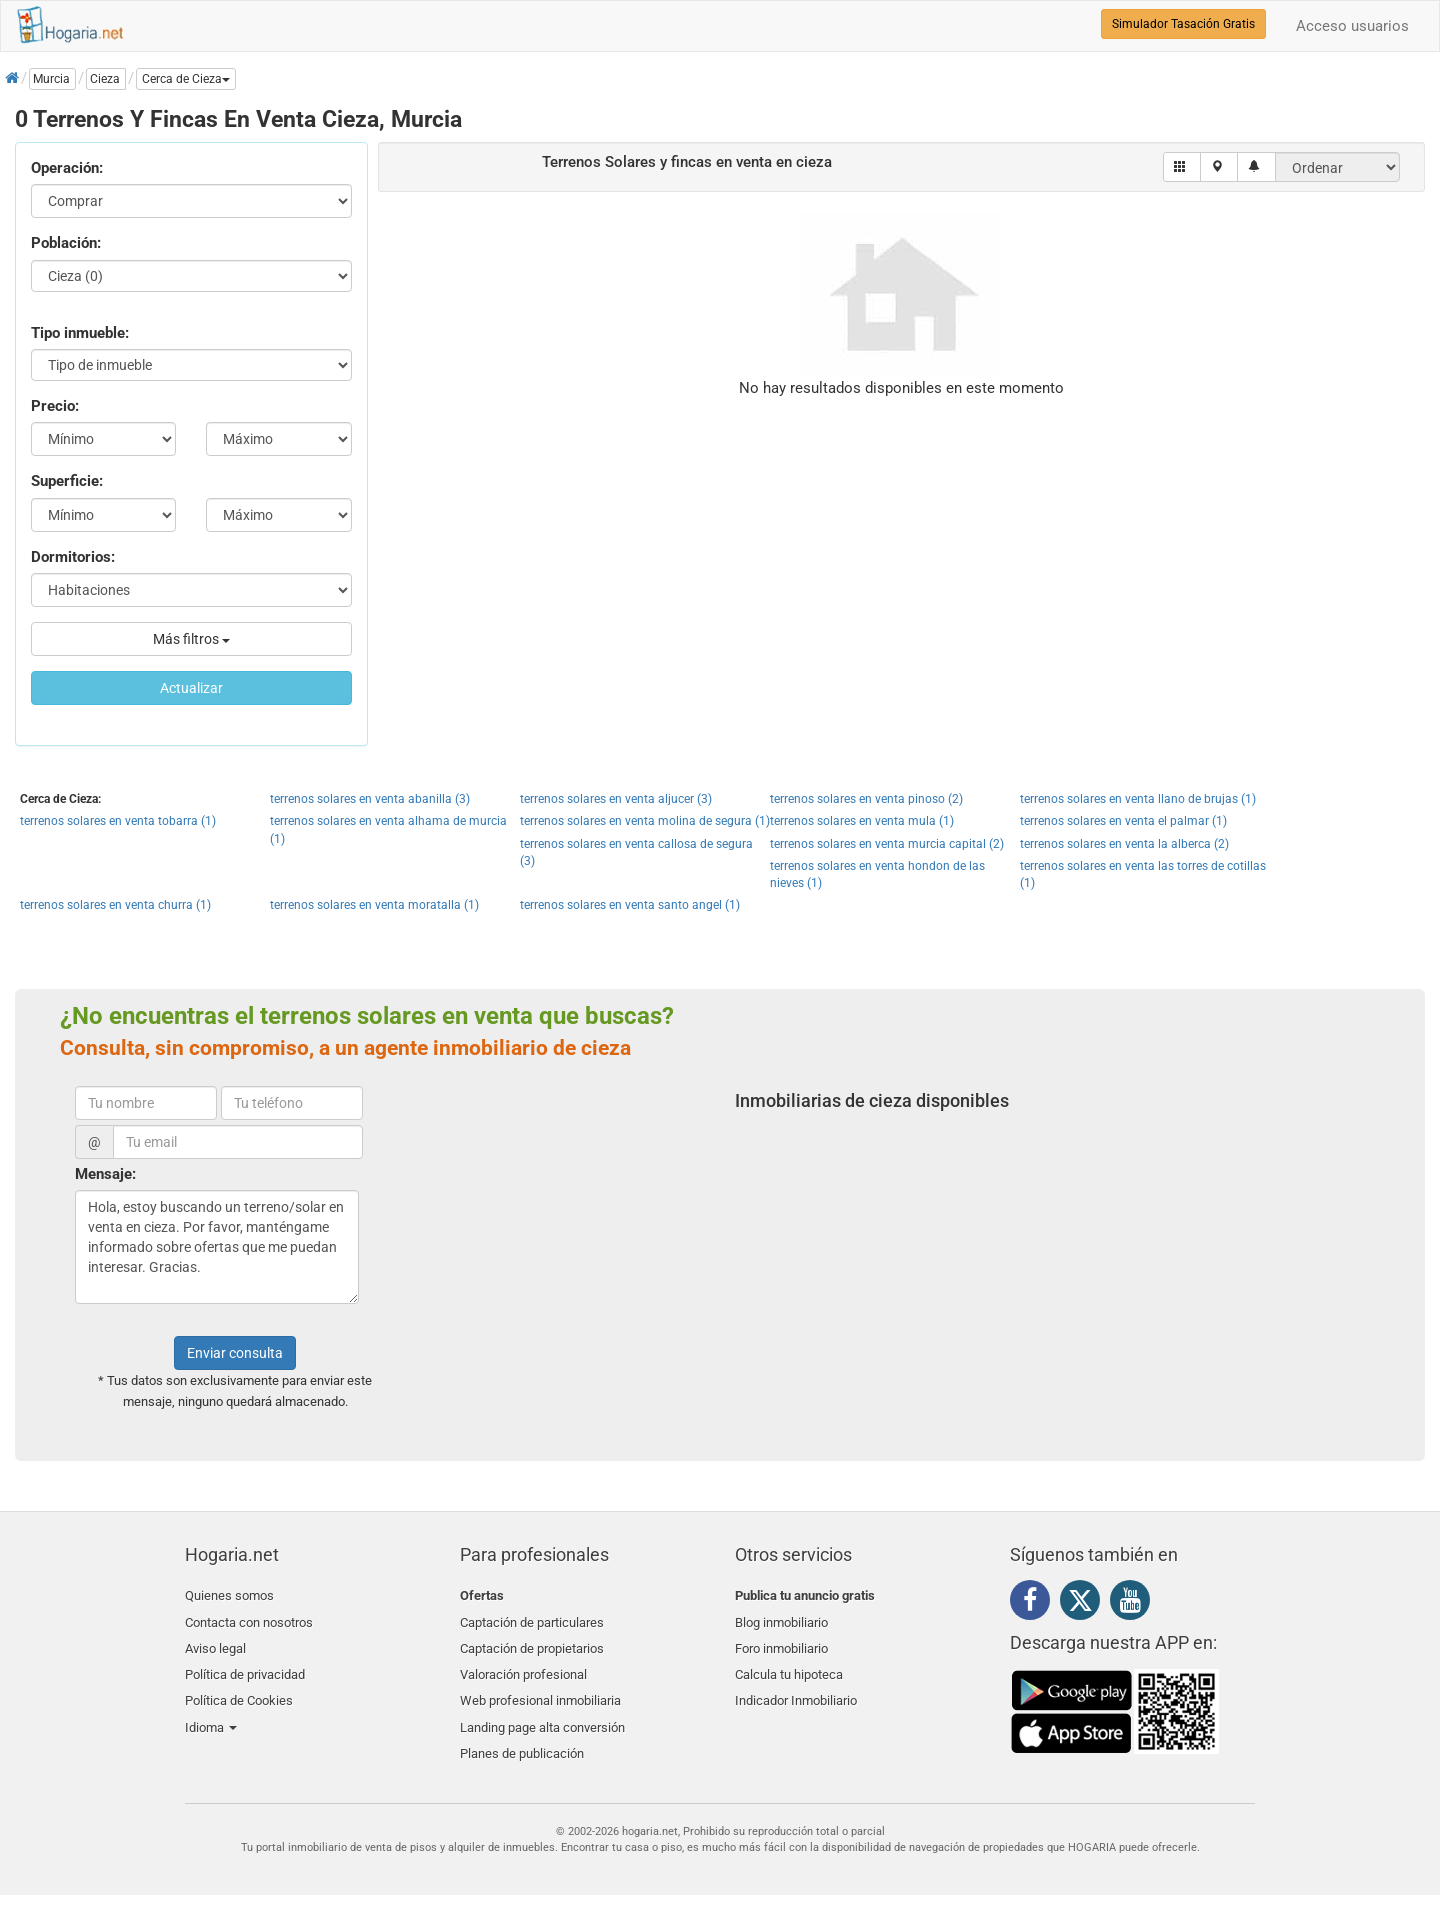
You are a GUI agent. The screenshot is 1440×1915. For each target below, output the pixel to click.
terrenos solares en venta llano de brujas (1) (1138, 799)
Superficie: (67, 481)
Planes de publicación (522, 1737)
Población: (66, 243)
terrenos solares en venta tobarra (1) (118, 821)
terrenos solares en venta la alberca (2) (1124, 844)
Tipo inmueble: (80, 333)
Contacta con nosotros (249, 1619)
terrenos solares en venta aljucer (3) (616, 799)
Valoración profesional (523, 1666)
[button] (186, 79)
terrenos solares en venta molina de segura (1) (645, 821)
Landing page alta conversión (542, 1713)
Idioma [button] (211, 1713)
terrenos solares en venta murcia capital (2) (887, 844)
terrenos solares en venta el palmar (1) (1123, 821)
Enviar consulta (235, 1353)
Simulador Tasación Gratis (1183, 24)
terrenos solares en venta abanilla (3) (370, 799)
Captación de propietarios (532, 1642)
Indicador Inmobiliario (796, 1689)
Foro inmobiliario (781, 1642)
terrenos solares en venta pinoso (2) (866, 799)
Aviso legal (215, 1642)
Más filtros (191, 639)
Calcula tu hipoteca (789, 1666)
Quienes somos (229, 1595)
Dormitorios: (73, 557)
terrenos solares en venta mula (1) (862, 821)
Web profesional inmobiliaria (540, 1689)
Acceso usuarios (1352, 26)
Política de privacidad (245, 1666)
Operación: (67, 168)
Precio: (55, 406)
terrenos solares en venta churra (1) (115, 905)
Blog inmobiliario (781, 1619)
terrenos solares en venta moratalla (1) (374, 905)
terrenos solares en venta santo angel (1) (630, 905)
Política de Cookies (239, 1689)
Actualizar (191, 688)
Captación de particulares (532, 1619)
